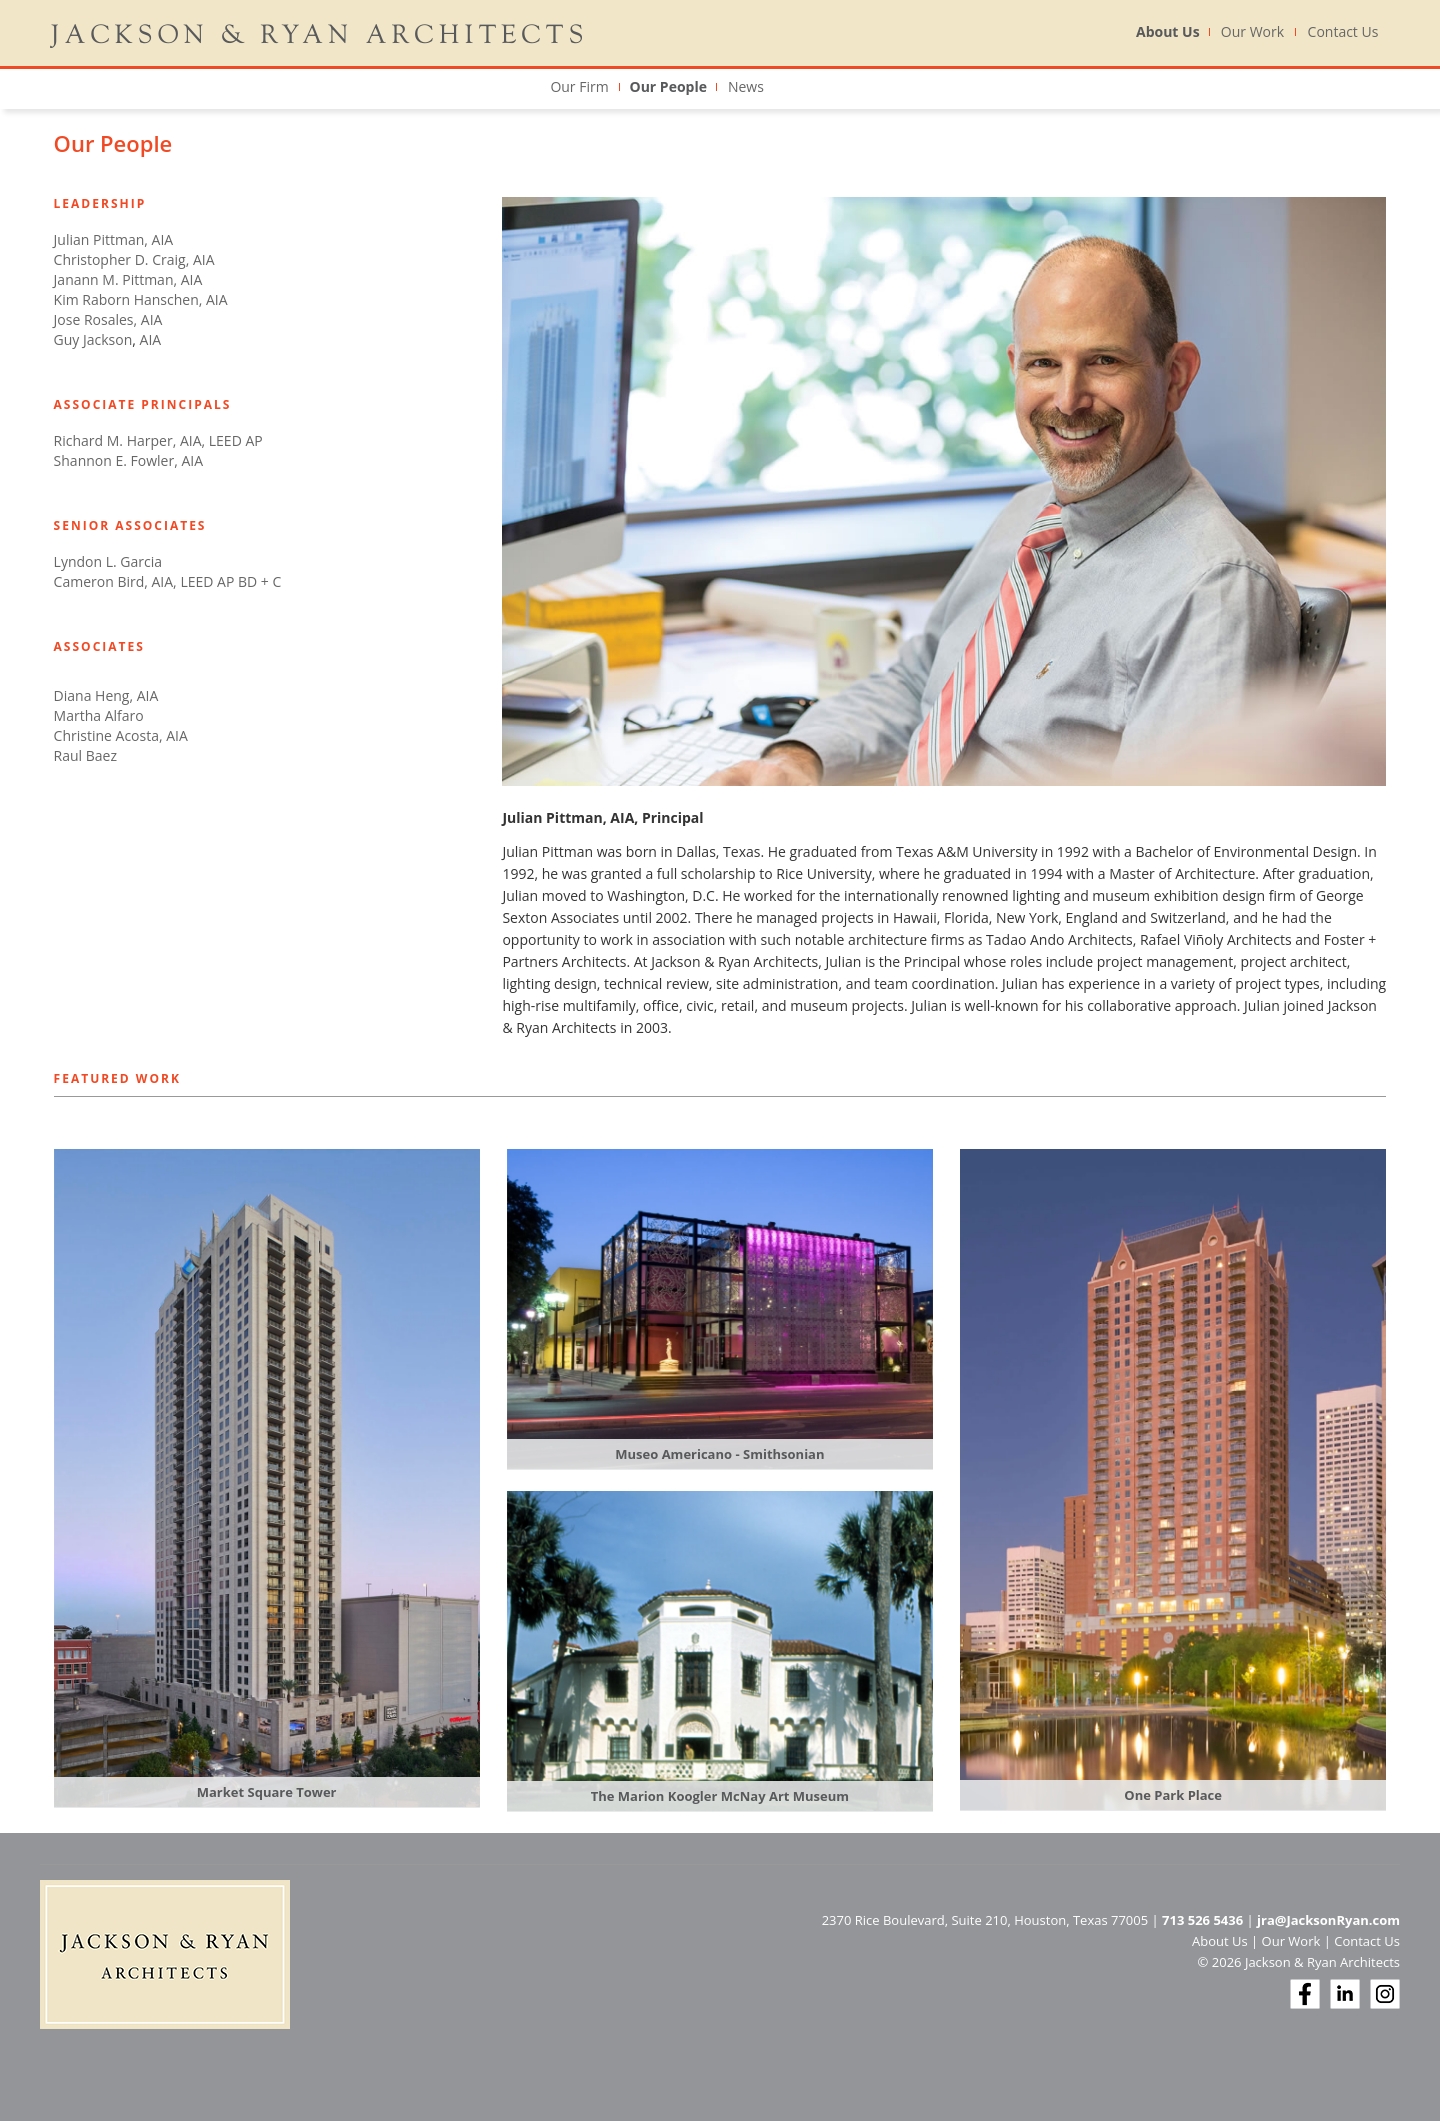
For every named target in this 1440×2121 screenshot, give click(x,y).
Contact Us (1343, 32)
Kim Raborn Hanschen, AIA (141, 299)
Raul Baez (85, 755)
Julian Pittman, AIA (114, 239)
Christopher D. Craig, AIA (134, 259)
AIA (148, 339)
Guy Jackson (93, 339)
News (746, 87)
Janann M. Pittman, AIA (128, 279)
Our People (668, 87)
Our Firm (579, 87)
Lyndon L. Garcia (108, 561)
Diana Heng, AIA (106, 695)
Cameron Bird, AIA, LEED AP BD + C (168, 581)
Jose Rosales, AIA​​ (108, 319)
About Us (1168, 32)
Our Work (1252, 32)
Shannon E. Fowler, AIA (128, 460)
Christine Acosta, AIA (121, 735)
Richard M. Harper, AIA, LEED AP (158, 440)
